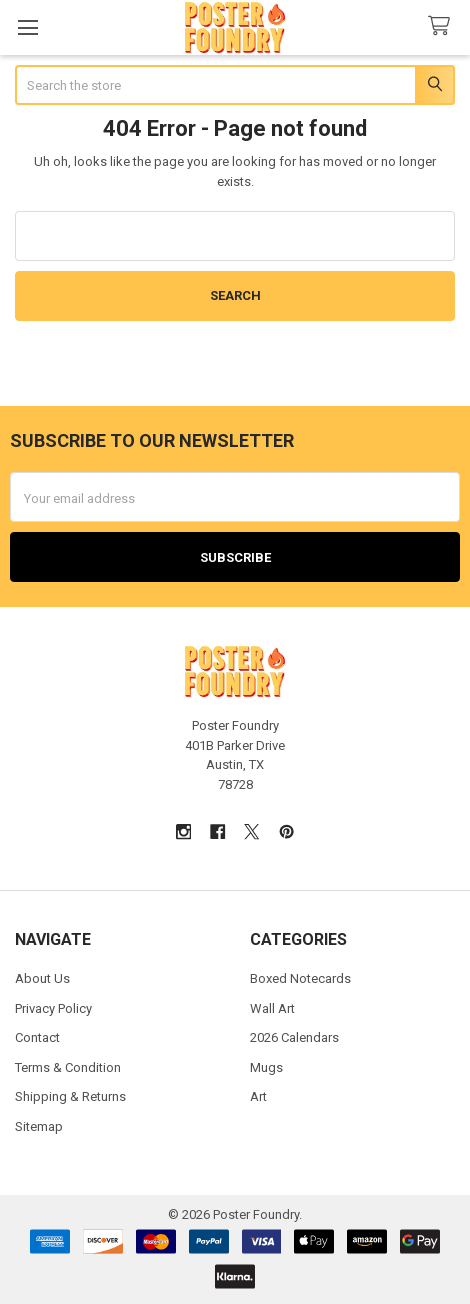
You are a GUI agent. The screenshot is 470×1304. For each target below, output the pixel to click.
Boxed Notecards (300, 978)
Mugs (266, 1067)
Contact (37, 1037)
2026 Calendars (294, 1037)
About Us (42, 978)
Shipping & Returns (70, 1096)
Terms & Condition (68, 1067)
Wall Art (272, 1008)
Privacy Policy (53, 1008)
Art (258, 1096)
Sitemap (39, 1126)
